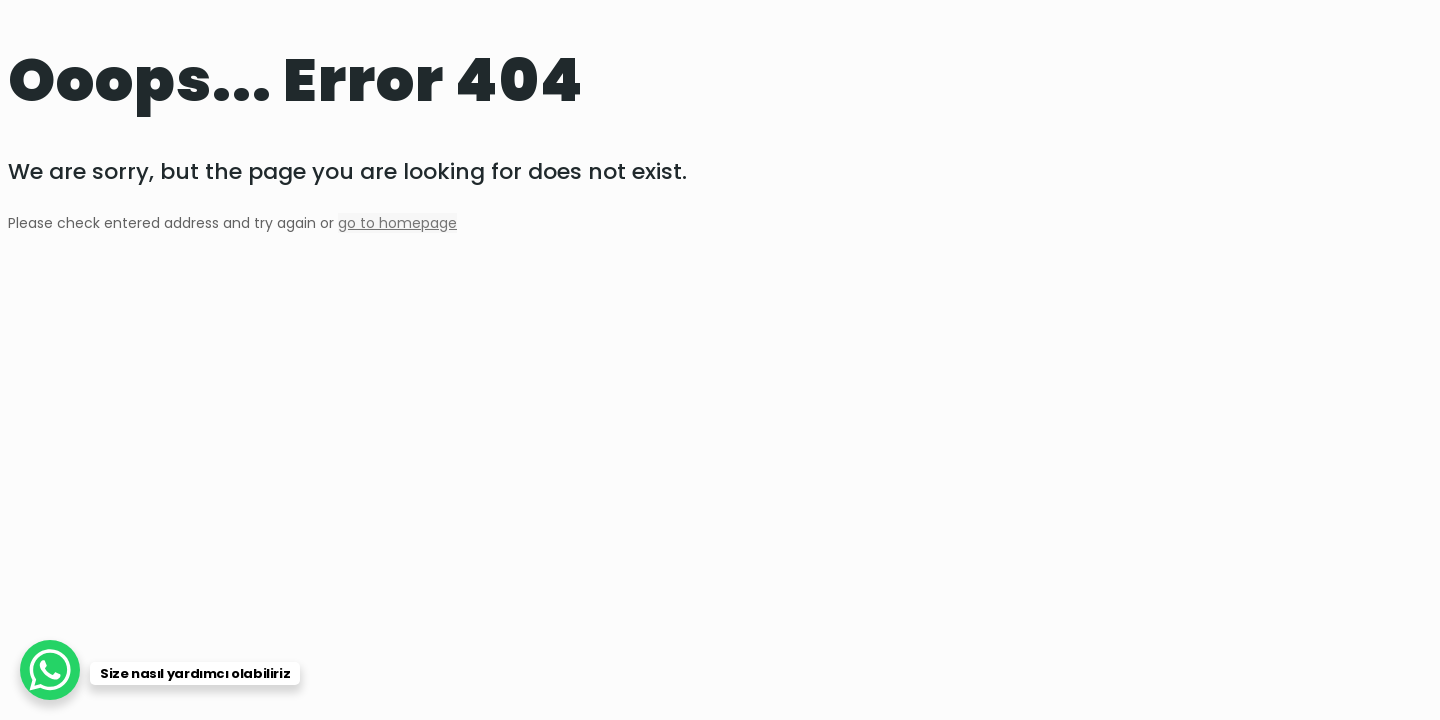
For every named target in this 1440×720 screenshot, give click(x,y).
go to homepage (397, 223)
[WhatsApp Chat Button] (50, 670)
